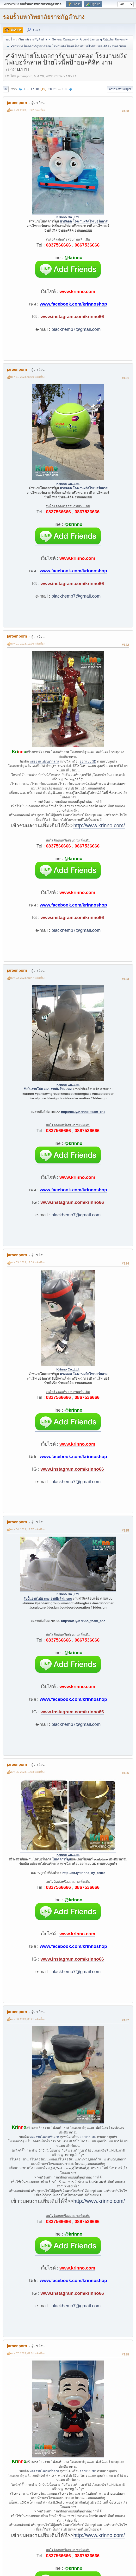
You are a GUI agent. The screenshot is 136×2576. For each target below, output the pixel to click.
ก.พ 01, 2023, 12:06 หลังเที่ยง (27, 643)
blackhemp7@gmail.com (76, 329)
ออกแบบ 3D (88, 761)
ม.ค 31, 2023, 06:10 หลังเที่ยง (27, 376)
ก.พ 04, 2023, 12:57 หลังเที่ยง (27, 1529)
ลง (5, 89)
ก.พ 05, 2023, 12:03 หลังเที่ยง (27, 1771)
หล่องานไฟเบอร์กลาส (44, 761)
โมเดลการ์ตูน (61, 1859)
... (28, 89)
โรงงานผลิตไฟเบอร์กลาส (90, 221)
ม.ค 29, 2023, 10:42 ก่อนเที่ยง (28, 110)
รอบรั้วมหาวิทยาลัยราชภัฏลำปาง (44, 16)
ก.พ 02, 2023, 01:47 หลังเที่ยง (27, 977)
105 (64, 89)
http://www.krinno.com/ (99, 825)
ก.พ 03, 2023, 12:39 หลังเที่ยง (27, 1262)
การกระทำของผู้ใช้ (120, 89)
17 (32, 89)
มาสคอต (66, 221)
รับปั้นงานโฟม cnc (36, 1089)
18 (37, 89)
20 (50, 89)
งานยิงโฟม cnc (61, 1089)
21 (55, 89)
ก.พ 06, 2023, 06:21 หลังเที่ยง (27, 2019)
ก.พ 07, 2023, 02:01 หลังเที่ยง (27, 2353)
